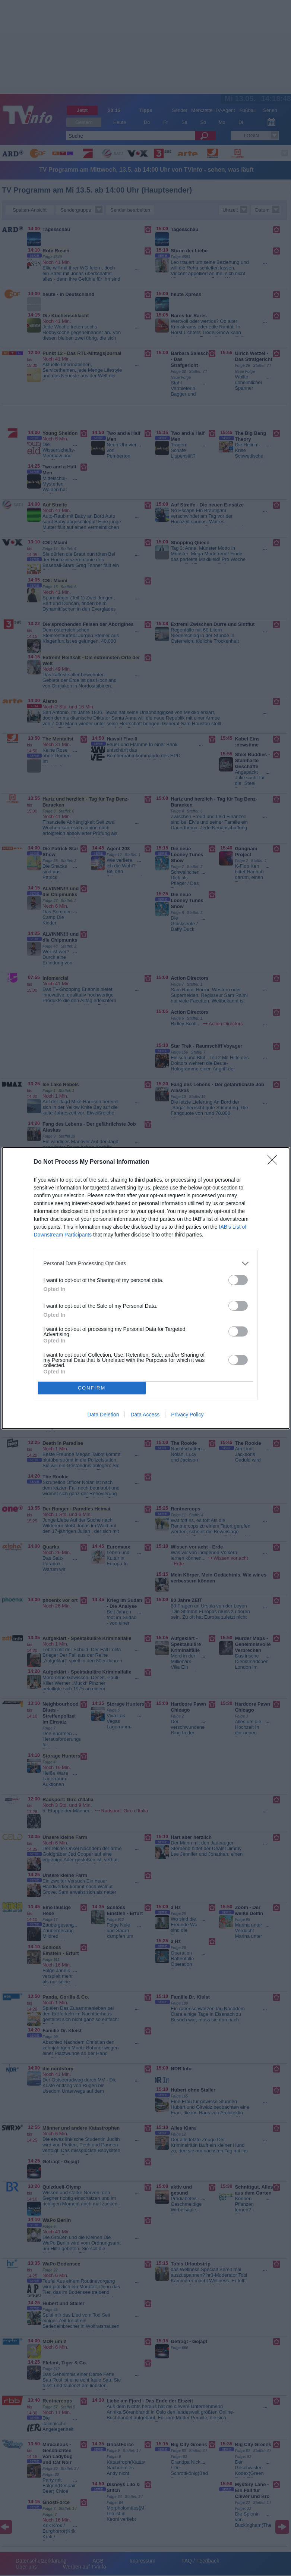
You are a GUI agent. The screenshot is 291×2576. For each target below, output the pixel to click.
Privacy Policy (187, 1415)
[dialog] (145, 1288)
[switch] (238, 1280)
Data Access (144, 1415)
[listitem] (146, 1263)
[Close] (275, 1162)
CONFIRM (92, 1388)
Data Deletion (103, 1415)
